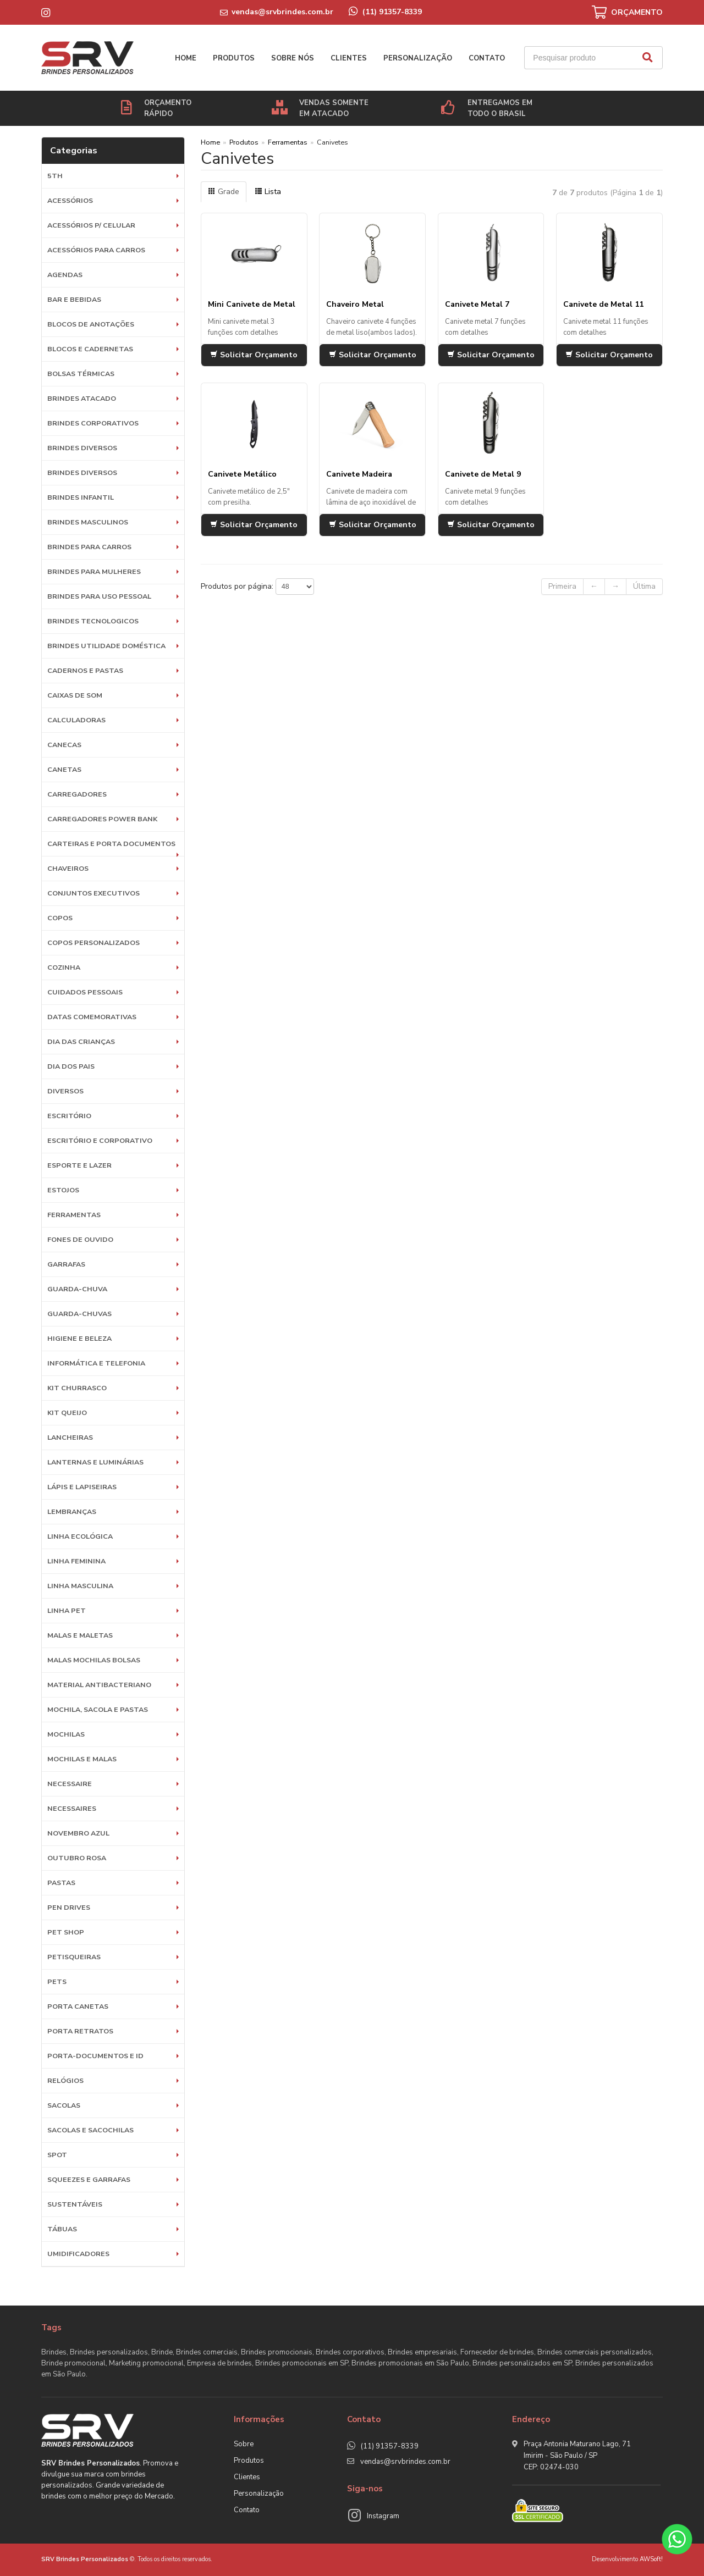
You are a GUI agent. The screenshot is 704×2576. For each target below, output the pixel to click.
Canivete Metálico (242, 474)
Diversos (65, 1091)
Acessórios (70, 200)
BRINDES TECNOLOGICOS (93, 621)
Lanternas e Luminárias (95, 1462)
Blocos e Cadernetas (90, 348)
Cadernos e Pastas (85, 670)
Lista (268, 191)
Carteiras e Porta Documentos (111, 843)
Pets (57, 1981)
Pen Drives (68, 1907)
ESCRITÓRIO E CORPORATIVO (99, 1140)
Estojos (63, 1190)
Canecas (64, 744)
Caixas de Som (74, 695)
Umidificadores (78, 2253)
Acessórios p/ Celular (91, 225)
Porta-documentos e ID (95, 2055)
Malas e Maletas (80, 1635)
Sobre (244, 2444)
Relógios (65, 2080)
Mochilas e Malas (82, 1759)
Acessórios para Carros (96, 250)
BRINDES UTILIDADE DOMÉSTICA (106, 645)
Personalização (417, 58)
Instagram (383, 2516)
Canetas (64, 769)
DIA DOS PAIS (71, 1066)
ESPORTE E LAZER (79, 1165)
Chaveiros (68, 868)
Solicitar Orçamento (254, 355)
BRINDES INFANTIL (80, 497)
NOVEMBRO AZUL (78, 1833)
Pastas (61, 1882)
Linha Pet (66, 1610)
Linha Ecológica (80, 1536)
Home (185, 58)
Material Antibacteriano (99, 1684)
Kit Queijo (67, 1412)
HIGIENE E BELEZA (79, 1338)
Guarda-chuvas (79, 1313)
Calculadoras (76, 720)
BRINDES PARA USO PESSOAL (99, 596)
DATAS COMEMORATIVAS (91, 1016)
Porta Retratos (80, 2031)
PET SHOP (65, 1932)
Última (644, 586)
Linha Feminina (76, 1561)
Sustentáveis (74, 2204)
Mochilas (66, 1734)
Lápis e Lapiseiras (82, 1486)
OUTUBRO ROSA (76, 1857)
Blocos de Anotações (90, 324)
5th (55, 175)
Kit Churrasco (77, 1387)
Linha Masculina (80, 1585)
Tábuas (62, 2229)
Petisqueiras (74, 1956)
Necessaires (71, 1808)
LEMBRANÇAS (71, 1511)
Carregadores (77, 794)
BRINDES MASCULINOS (87, 522)
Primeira (562, 586)
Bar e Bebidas (74, 299)
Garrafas (66, 1264)
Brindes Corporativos (93, 423)
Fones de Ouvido (80, 1239)
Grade (223, 191)
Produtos (234, 58)
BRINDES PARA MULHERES (94, 571)
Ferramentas (74, 1214)
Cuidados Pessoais (85, 992)
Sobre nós (292, 58)
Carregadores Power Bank (102, 818)
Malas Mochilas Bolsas (93, 1660)
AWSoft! (651, 2559)
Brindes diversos (82, 447)
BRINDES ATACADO (81, 398)
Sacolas (63, 2105)
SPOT (57, 2154)
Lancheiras (70, 1437)
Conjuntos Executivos (93, 893)
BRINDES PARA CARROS (89, 546)
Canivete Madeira (359, 474)
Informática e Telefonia (96, 1363)
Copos (60, 917)
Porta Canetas (77, 2006)
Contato (487, 58)
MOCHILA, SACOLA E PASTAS (97, 1709)
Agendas (64, 274)
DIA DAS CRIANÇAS (81, 1041)
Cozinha (63, 967)
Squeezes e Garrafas (88, 2179)
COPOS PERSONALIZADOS (93, 942)
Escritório (69, 1115)
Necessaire (69, 1783)
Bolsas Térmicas (80, 373)
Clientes (349, 58)
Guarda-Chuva (77, 1288)
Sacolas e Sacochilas (90, 2130)
